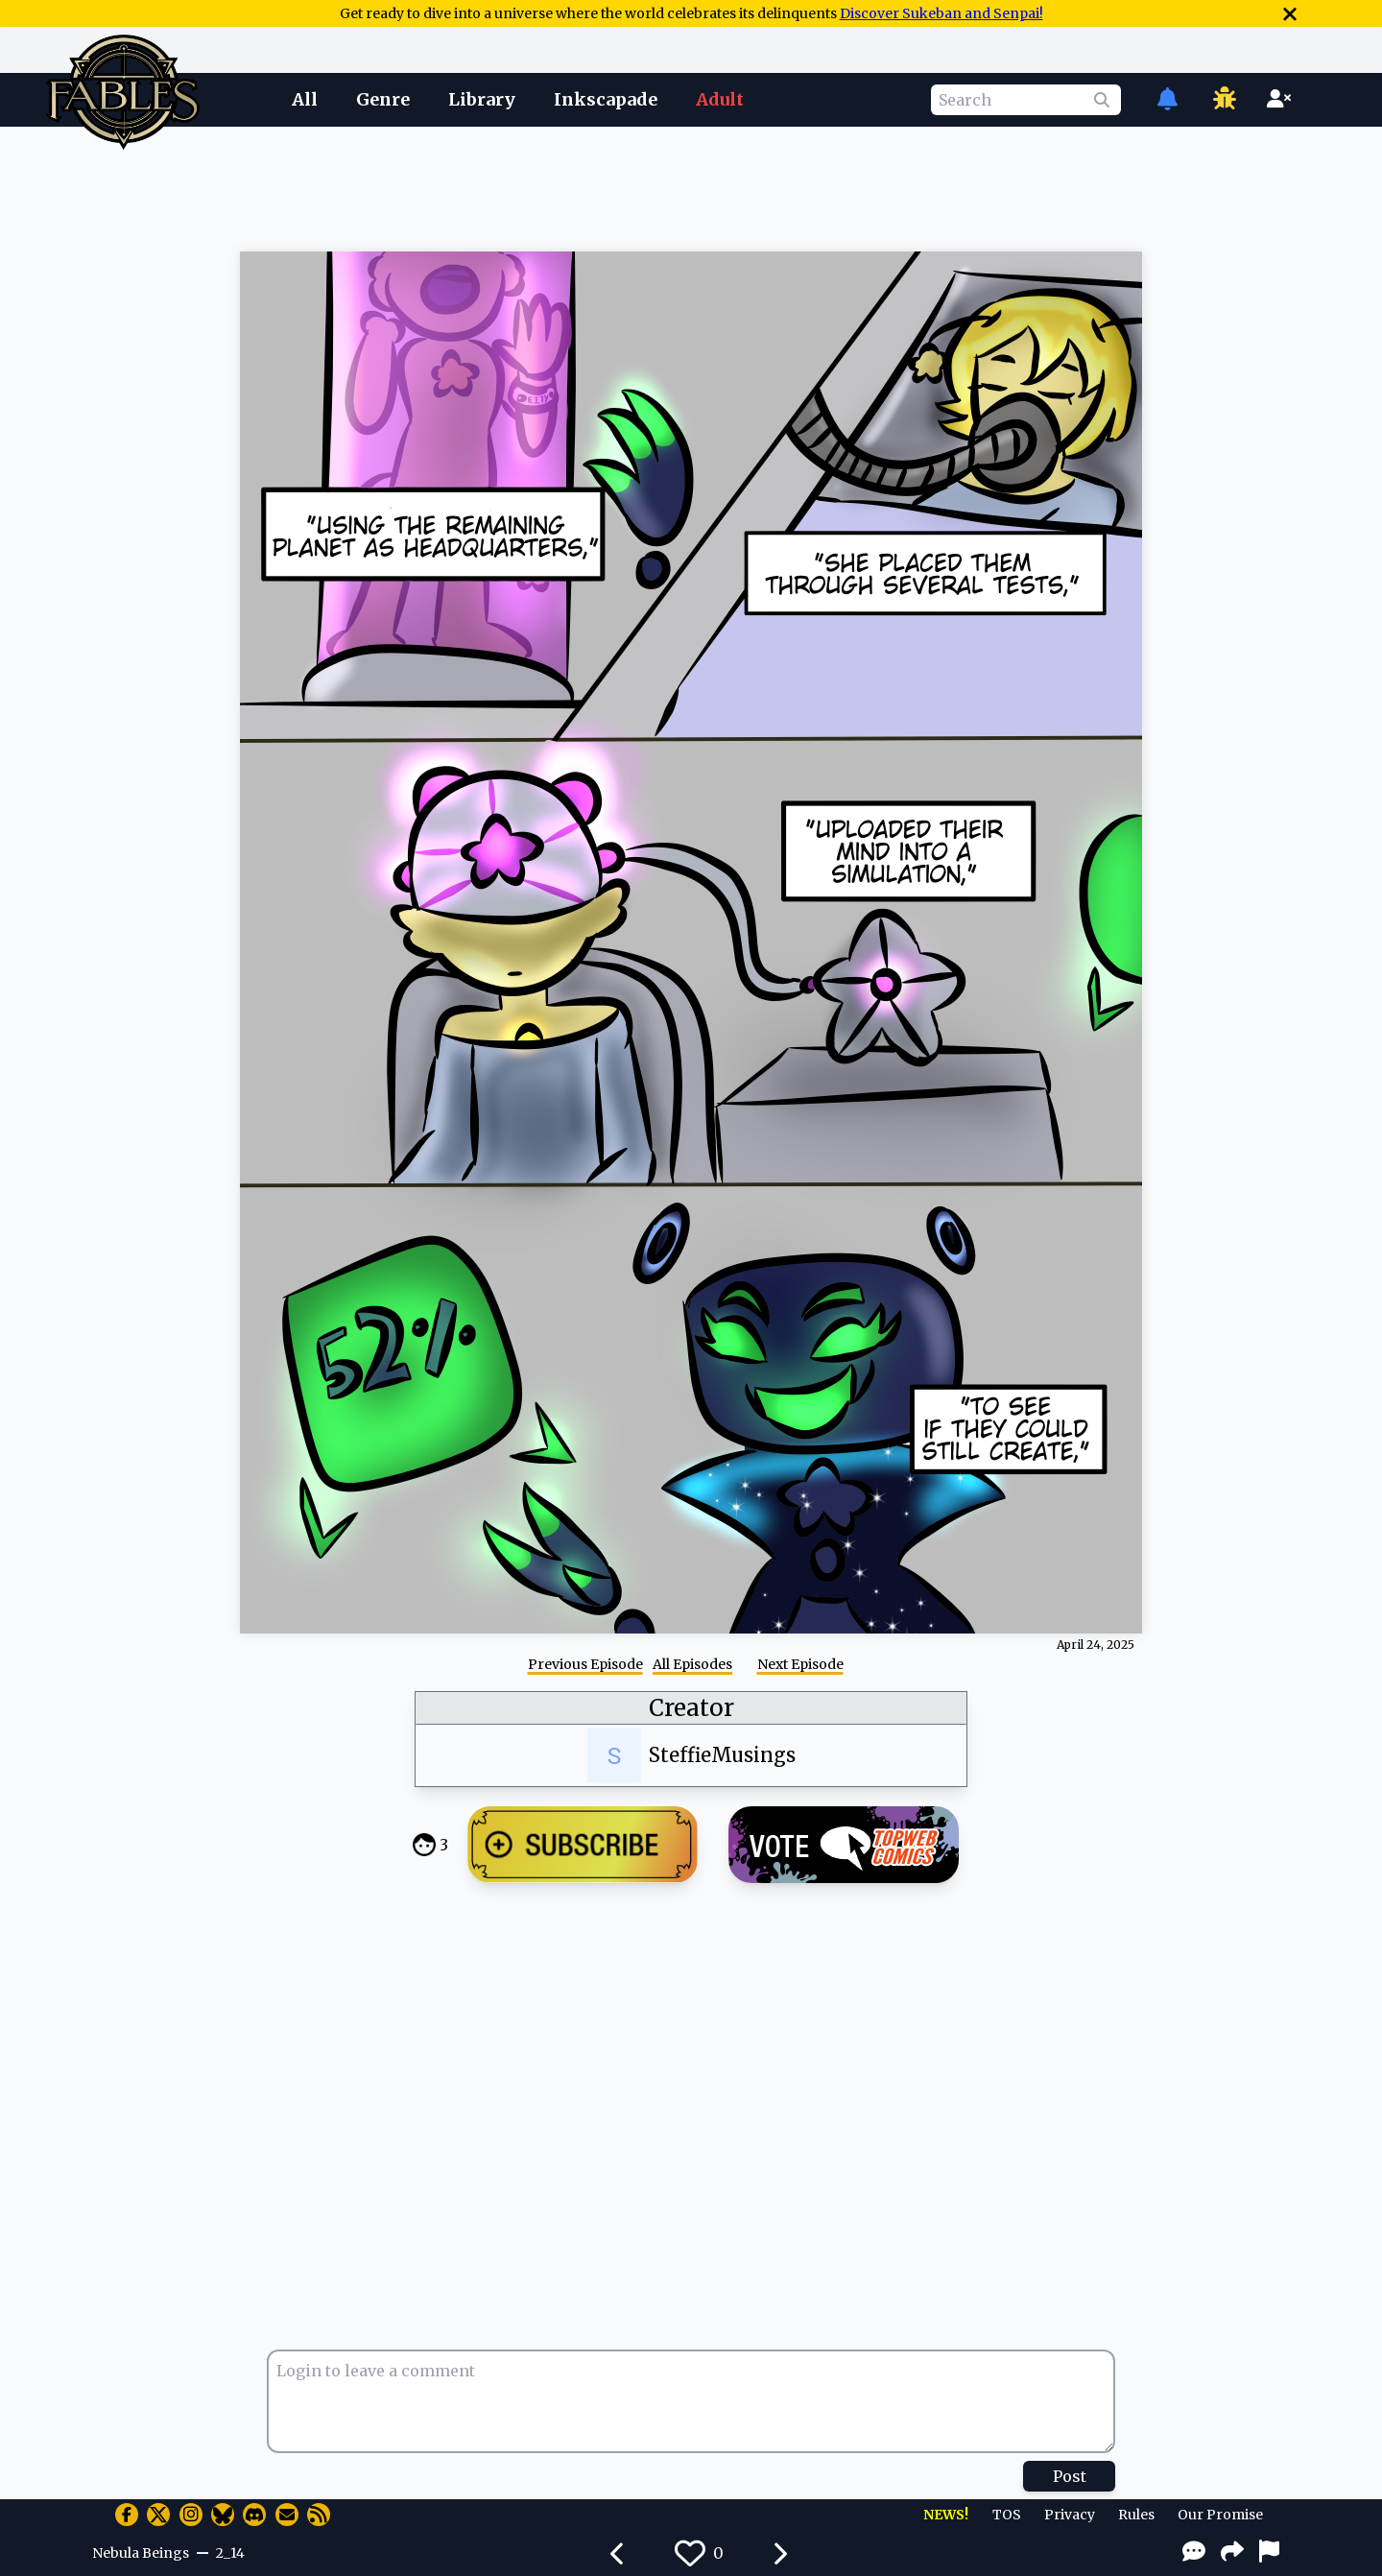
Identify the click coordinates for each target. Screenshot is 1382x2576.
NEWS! (945, 2514)
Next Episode (800, 1664)
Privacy (1069, 2514)
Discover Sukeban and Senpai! (941, 13)
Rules (1136, 2514)
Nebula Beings (140, 2553)
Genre (383, 99)
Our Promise (1220, 2514)
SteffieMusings (722, 1755)
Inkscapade (605, 99)
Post (1069, 2476)
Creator (691, 1708)
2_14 (230, 2553)
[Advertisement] (691, 185)
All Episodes (692, 1664)
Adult (720, 99)
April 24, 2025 (1095, 1644)
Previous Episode (585, 1664)
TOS (1006, 2514)
